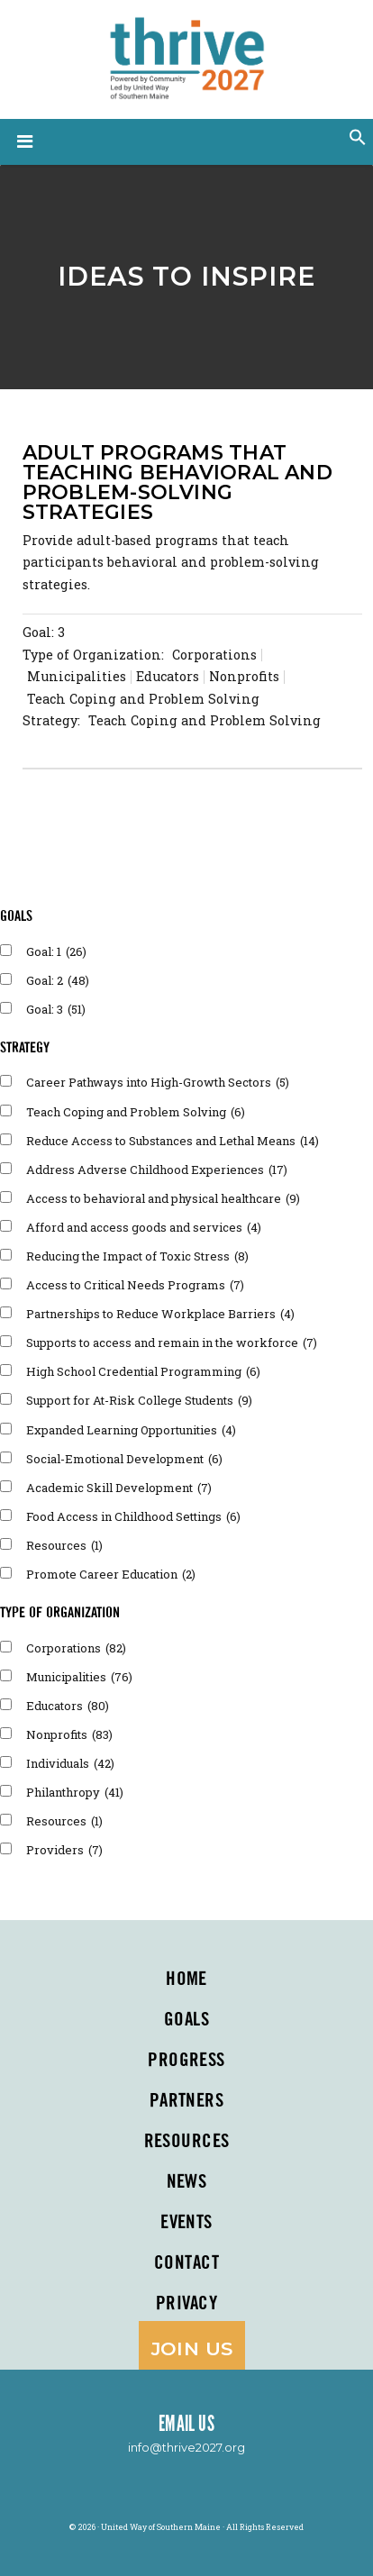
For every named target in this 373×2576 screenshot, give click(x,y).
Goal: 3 (44, 632)
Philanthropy (74, 1792)
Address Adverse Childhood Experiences (156, 1169)
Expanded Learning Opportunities (131, 1430)
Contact (186, 2263)
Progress (186, 2061)
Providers (64, 1850)
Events (186, 2223)
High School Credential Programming (143, 1371)
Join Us (192, 2348)
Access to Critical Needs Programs (135, 1285)
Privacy (186, 2304)
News (187, 2182)
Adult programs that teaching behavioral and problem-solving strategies (177, 482)
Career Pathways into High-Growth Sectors (157, 1082)
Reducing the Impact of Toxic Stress (137, 1256)
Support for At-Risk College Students (139, 1400)
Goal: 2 (57, 980)
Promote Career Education (111, 1574)
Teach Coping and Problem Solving (135, 1112)
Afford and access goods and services (143, 1227)
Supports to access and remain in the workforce (171, 1342)
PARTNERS (186, 2101)
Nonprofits (69, 1734)
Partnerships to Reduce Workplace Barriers (160, 1314)
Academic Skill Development (119, 1487)
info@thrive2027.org (186, 2447)
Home (186, 1979)
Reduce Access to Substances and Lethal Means (172, 1141)
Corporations (76, 1648)
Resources (64, 1545)
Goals (186, 2020)
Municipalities (79, 1677)
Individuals (70, 1763)
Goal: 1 (56, 951)
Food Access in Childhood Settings (133, 1516)
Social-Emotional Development (124, 1459)
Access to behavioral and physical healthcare (163, 1198)
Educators (67, 1706)
